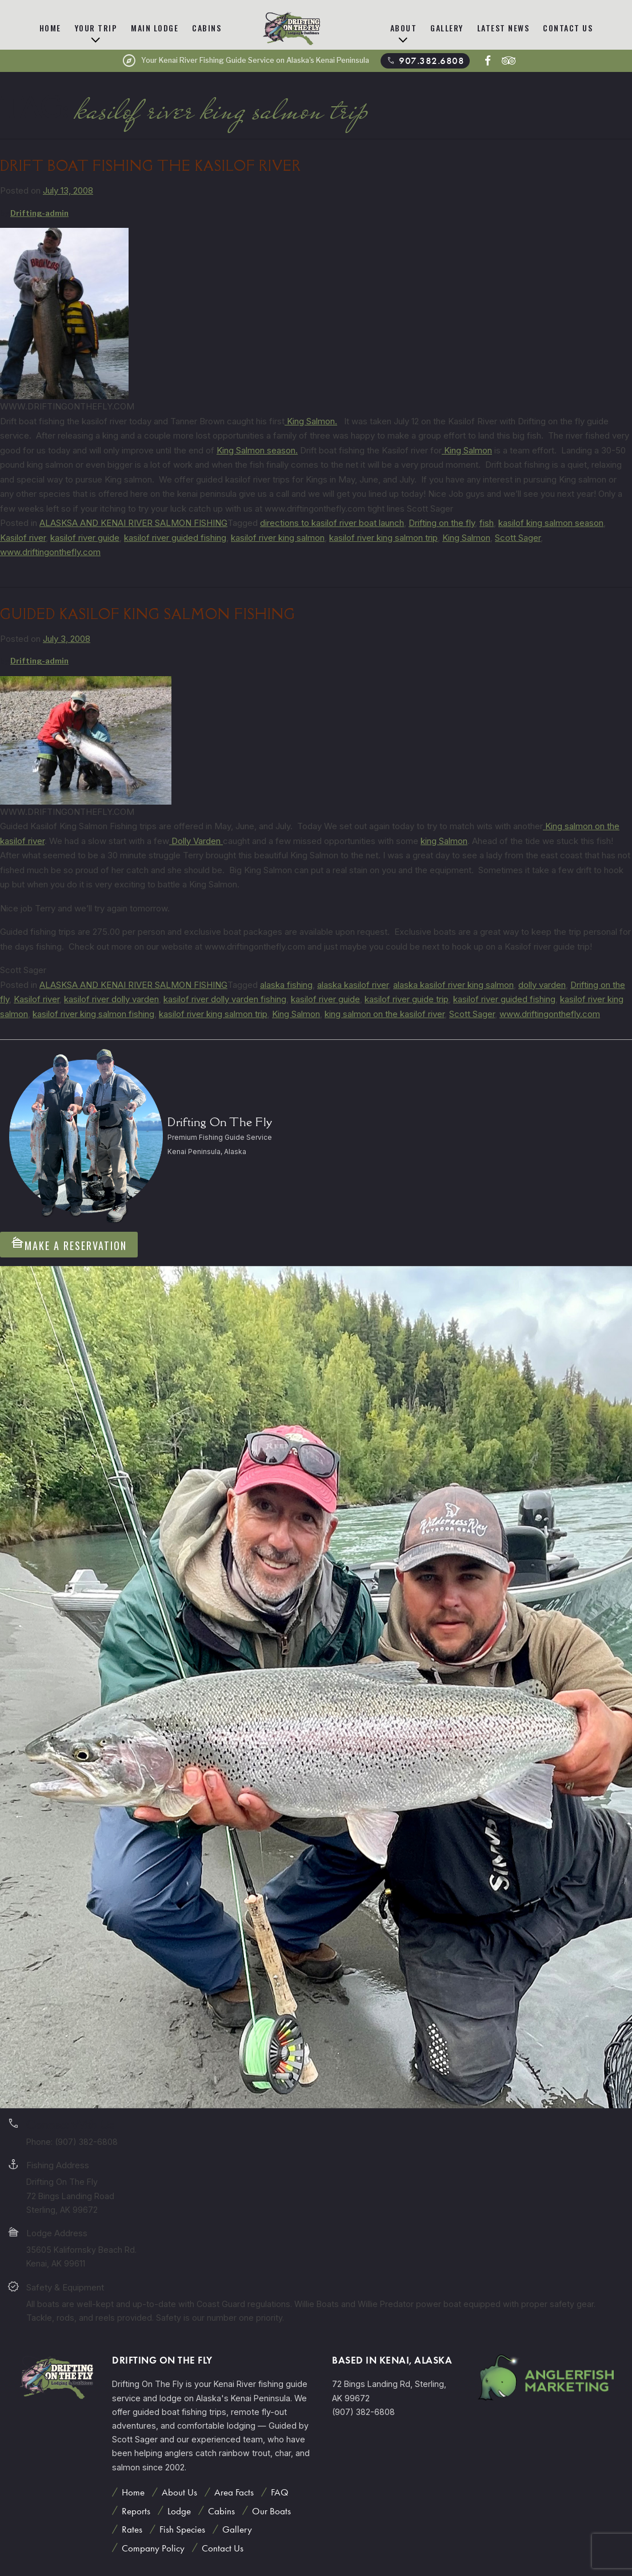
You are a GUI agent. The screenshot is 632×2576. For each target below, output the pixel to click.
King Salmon (467, 450)
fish (486, 522)
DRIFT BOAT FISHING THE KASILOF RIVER (150, 166)
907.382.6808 (425, 60)
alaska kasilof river (353, 984)
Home (50, 28)
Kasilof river (23, 537)
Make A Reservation (69, 1244)
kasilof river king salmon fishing (93, 1013)
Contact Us (568, 28)
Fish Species (182, 2529)
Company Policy (153, 2548)
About (403, 28)
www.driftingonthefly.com (50, 551)
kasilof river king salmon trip (383, 537)
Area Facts (234, 2492)
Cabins (206, 28)
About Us (179, 2492)
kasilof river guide (84, 537)
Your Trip (96, 28)
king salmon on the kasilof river (385, 1013)
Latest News (503, 28)
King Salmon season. (257, 450)
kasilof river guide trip (407, 999)
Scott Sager (518, 537)
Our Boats (271, 2511)
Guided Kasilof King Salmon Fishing (147, 614)
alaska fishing (286, 984)
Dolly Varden (196, 840)
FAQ (280, 2492)
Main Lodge (154, 28)
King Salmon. (311, 421)
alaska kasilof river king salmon (453, 984)
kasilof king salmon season (550, 522)
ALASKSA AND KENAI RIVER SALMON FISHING (133, 522)
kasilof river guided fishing (175, 537)
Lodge (179, 2511)
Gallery (446, 28)
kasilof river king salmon (278, 537)
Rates (132, 2529)
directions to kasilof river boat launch (332, 522)
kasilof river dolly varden (111, 999)
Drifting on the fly (442, 522)
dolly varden (542, 984)
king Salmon (444, 840)
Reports (136, 2511)
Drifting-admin (39, 213)
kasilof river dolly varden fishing (224, 999)
